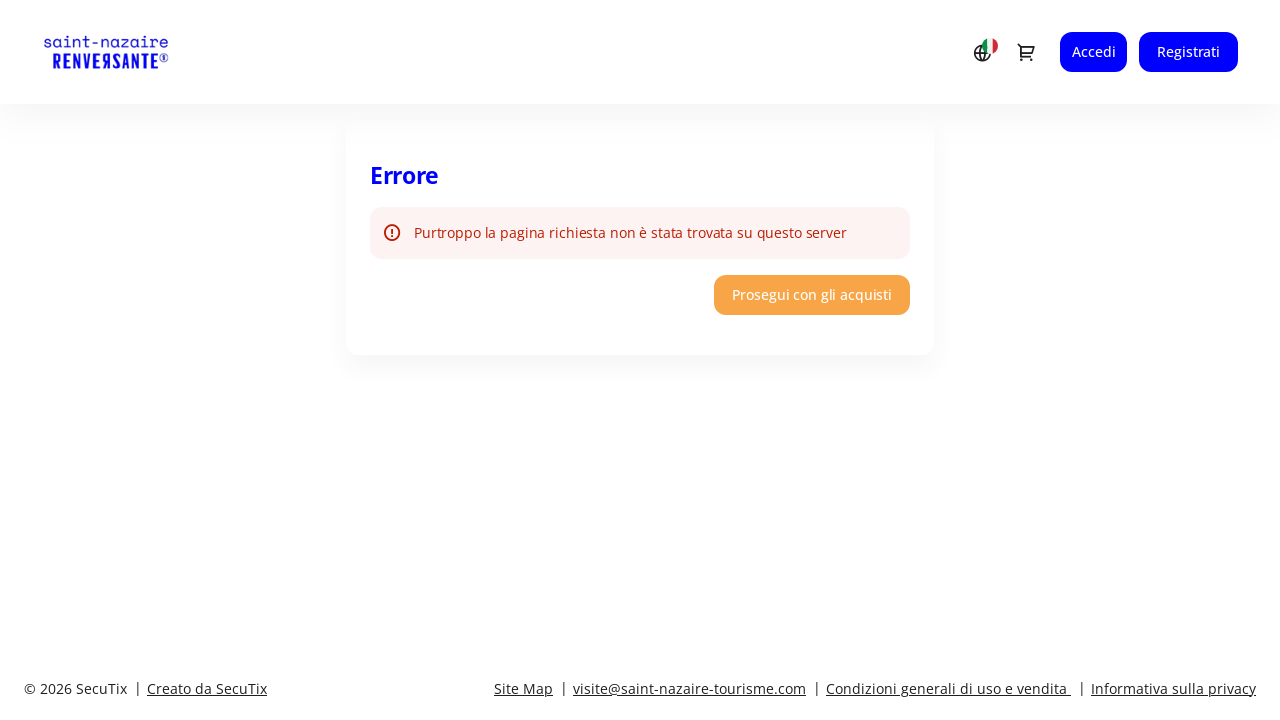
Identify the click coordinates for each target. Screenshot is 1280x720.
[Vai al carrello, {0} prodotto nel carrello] (1026, 52)
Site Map (523, 688)
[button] (812, 295)
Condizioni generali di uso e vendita (946, 688)
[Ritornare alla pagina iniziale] (125, 52)
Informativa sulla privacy (1173, 688)
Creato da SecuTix (207, 688)
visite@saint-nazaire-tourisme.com (689, 688)
